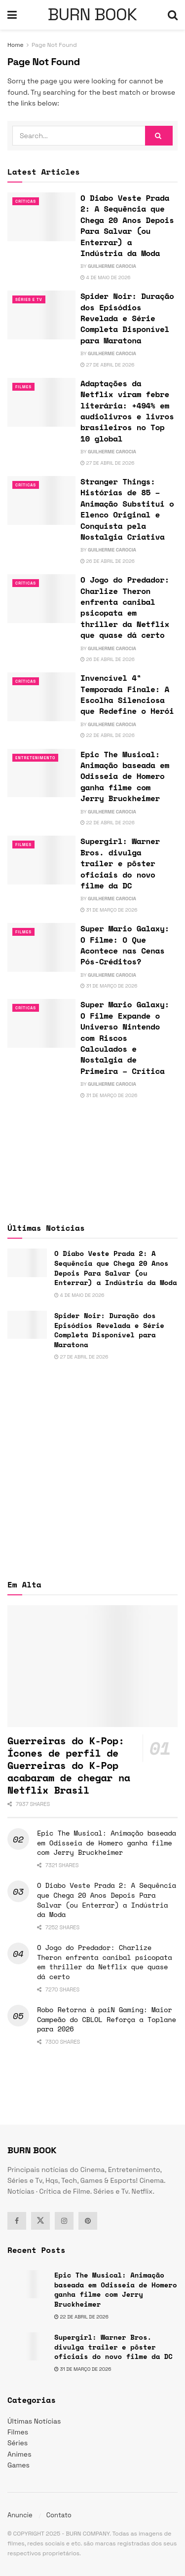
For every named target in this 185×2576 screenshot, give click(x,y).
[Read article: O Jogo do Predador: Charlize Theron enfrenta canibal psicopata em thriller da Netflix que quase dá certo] (41, 598)
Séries (17, 2442)
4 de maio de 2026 (105, 277)
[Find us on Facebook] (16, 2221)
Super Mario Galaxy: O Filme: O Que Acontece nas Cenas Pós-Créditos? (124, 944)
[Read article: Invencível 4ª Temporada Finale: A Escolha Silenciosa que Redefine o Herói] (41, 696)
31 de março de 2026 (108, 910)
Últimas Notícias (34, 2421)
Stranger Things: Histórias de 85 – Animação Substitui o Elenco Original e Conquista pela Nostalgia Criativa (127, 509)
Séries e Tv (28, 299)
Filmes (23, 386)
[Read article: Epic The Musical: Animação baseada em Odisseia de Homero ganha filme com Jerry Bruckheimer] (41, 773)
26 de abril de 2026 (107, 561)
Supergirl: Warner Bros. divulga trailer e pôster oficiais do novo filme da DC (120, 863)
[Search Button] (173, 15)
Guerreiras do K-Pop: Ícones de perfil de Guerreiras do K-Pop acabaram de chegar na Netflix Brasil (68, 1765)
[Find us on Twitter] (40, 2221)
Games (18, 2465)
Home (15, 45)
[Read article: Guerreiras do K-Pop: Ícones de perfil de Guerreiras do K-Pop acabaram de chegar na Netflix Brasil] (92, 1666)
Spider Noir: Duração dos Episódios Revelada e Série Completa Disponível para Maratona (127, 318)
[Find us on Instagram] (64, 2221)
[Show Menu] (12, 15)
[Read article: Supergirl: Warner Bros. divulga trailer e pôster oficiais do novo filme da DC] (41, 860)
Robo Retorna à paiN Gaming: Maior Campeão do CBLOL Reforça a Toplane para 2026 (106, 2019)
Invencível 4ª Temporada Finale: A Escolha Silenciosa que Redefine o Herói (127, 694)
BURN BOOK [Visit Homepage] (92, 14)
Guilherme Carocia (112, 266)
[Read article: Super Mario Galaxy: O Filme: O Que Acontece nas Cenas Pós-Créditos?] (41, 947)
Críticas (25, 201)
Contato (59, 2515)
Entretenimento (35, 757)
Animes (19, 2454)
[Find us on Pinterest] (87, 2221)
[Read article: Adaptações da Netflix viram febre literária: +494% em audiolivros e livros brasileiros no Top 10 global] (41, 402)
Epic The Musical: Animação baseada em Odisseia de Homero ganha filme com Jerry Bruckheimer (124, 776)
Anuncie (20, 2515)
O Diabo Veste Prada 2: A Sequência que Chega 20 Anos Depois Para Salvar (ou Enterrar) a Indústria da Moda (127, 225)
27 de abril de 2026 (107, 365)
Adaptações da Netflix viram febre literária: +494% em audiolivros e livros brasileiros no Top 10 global (127, 410)
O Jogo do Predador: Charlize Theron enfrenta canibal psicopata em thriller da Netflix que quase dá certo (124, 607)
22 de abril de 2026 (107, 735)
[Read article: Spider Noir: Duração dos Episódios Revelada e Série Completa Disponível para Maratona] (41, 315)
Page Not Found (54, 45)
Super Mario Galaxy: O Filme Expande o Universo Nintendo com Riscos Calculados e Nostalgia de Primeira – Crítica (124, 1037)
